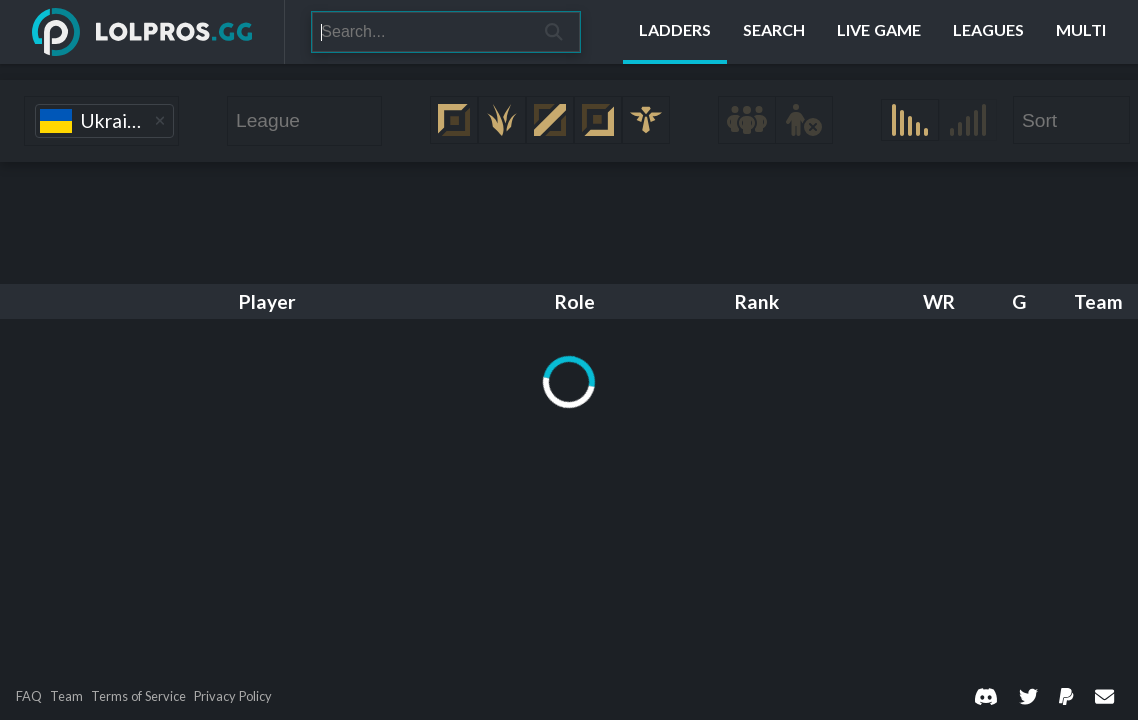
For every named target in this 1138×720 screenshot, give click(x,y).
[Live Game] (879, 32)
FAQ (29, 696)
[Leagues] (988, 32)
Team (66, 696)
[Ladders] (675, 32)
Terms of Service (138, 696)
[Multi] (1081, 32)
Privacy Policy (233, 696)
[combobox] (101, 121)
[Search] (420, 32)
